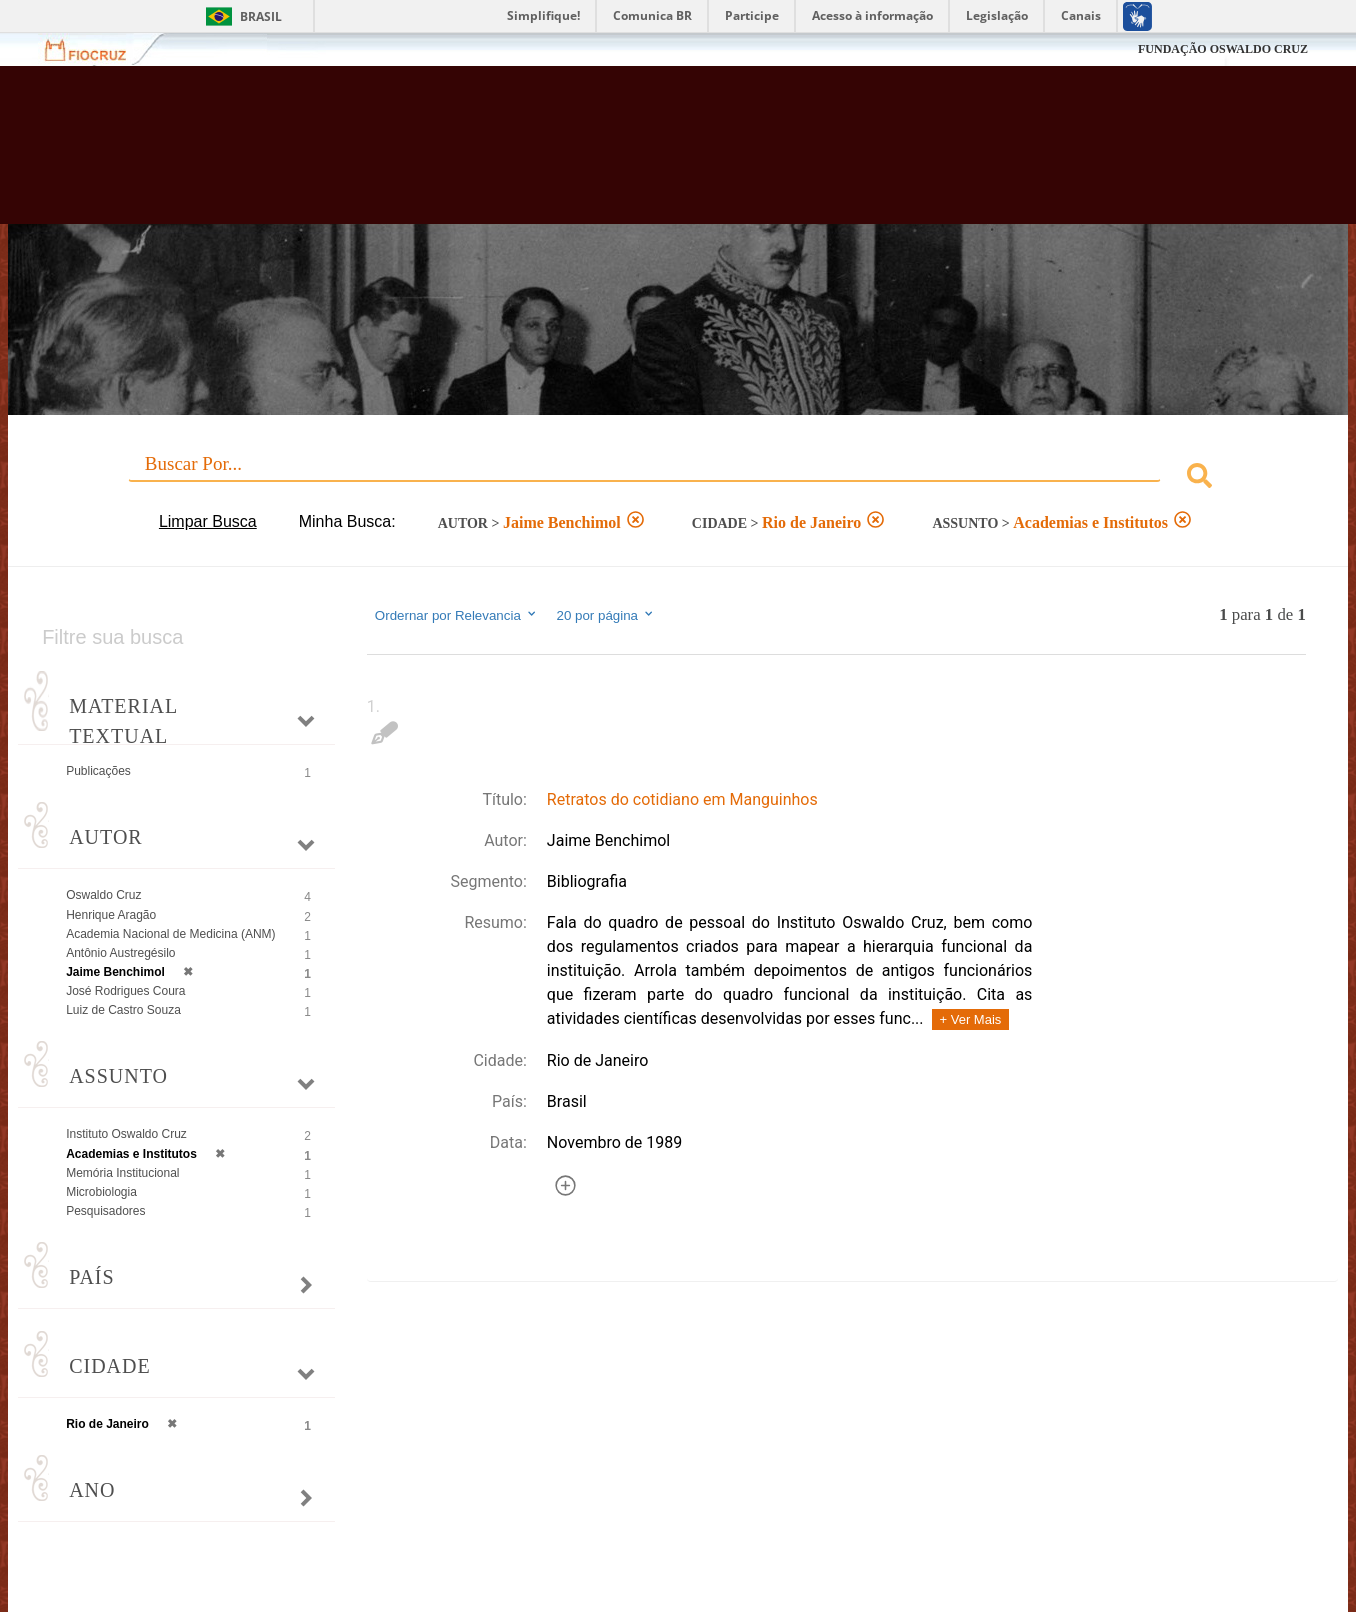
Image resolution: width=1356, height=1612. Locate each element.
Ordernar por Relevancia (456, 615)
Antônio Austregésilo (120, 953)
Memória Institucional (122, 1173)
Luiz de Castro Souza (123, 1010)
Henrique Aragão (111, 915)
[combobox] (678, 478)
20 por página (606, 615)
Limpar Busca (208, 521)
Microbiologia (101, 1192)
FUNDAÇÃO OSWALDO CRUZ (1223, 49)
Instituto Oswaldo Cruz (126, 1134)
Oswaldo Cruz (103, 895)
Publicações (98, 771)
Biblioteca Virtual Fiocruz (590, 155)
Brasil (261, 16)
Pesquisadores (105, 1211)
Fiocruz (97, 49)
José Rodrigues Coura (125, 991)
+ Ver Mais (971, 1019)
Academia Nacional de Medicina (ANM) (170, 934)
